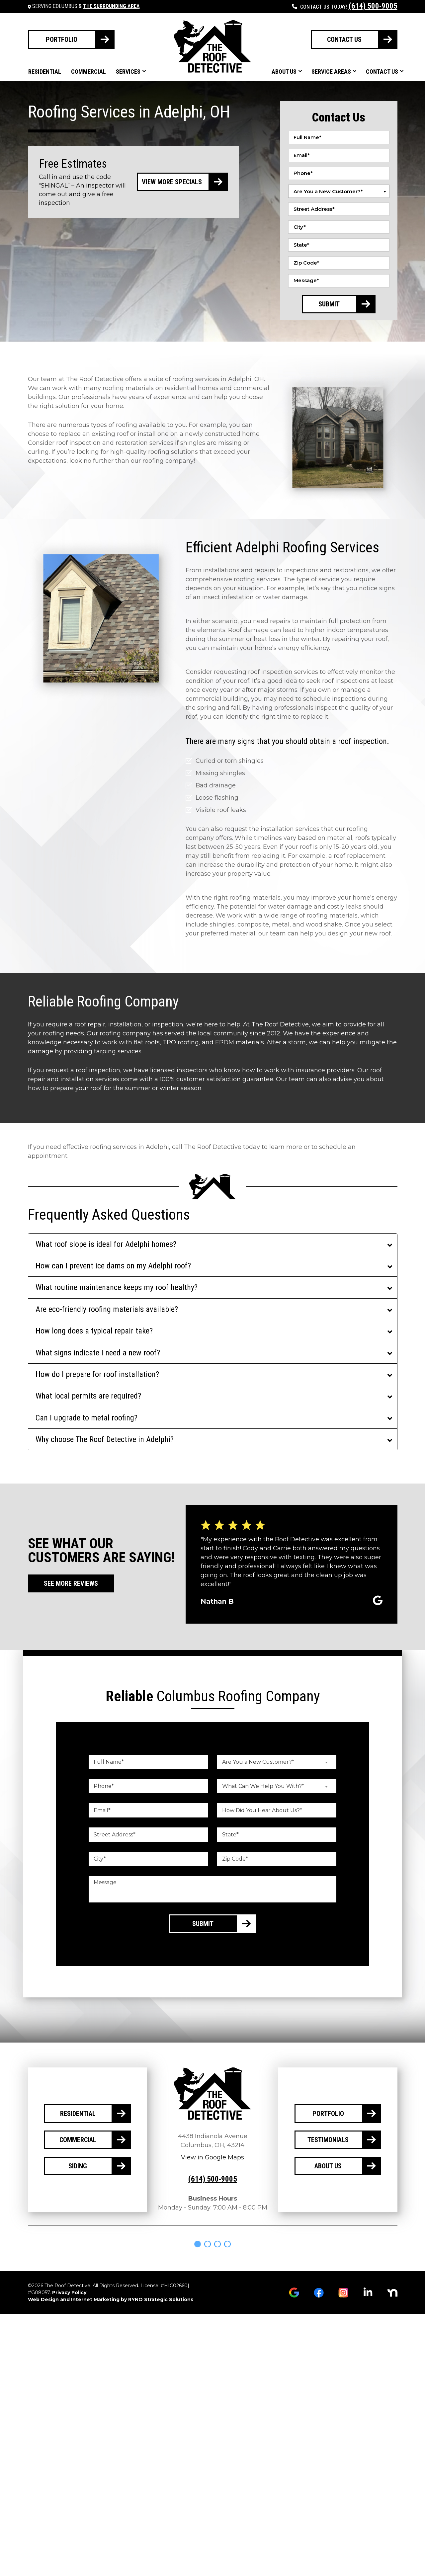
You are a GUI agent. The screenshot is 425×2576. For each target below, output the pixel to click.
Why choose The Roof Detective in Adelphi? (105, 1439)
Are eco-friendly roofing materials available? (107, 1309)
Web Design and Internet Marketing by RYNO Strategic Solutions (110, 2322)
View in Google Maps (212, 2157)
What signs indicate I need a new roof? (98, 1352)
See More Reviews (71, 1583)
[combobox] (338, 191)
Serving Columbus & (86, 6)
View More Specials (172, 182)
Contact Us (382, 71)
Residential (44, 71)
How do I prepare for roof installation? (97, 1374)
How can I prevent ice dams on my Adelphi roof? (113, 1265)
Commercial (88, 71)
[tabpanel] (54, 2255)
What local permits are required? (88, 1396)
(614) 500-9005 (373, 6)
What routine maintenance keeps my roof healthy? (117, 1287)
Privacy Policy (69, 2315)
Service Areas (331, 71)
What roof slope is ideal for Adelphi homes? (106, 1244)
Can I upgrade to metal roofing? (86, 1417)
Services (128, 71)
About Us (284, 71)
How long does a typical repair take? (94, 1330)
